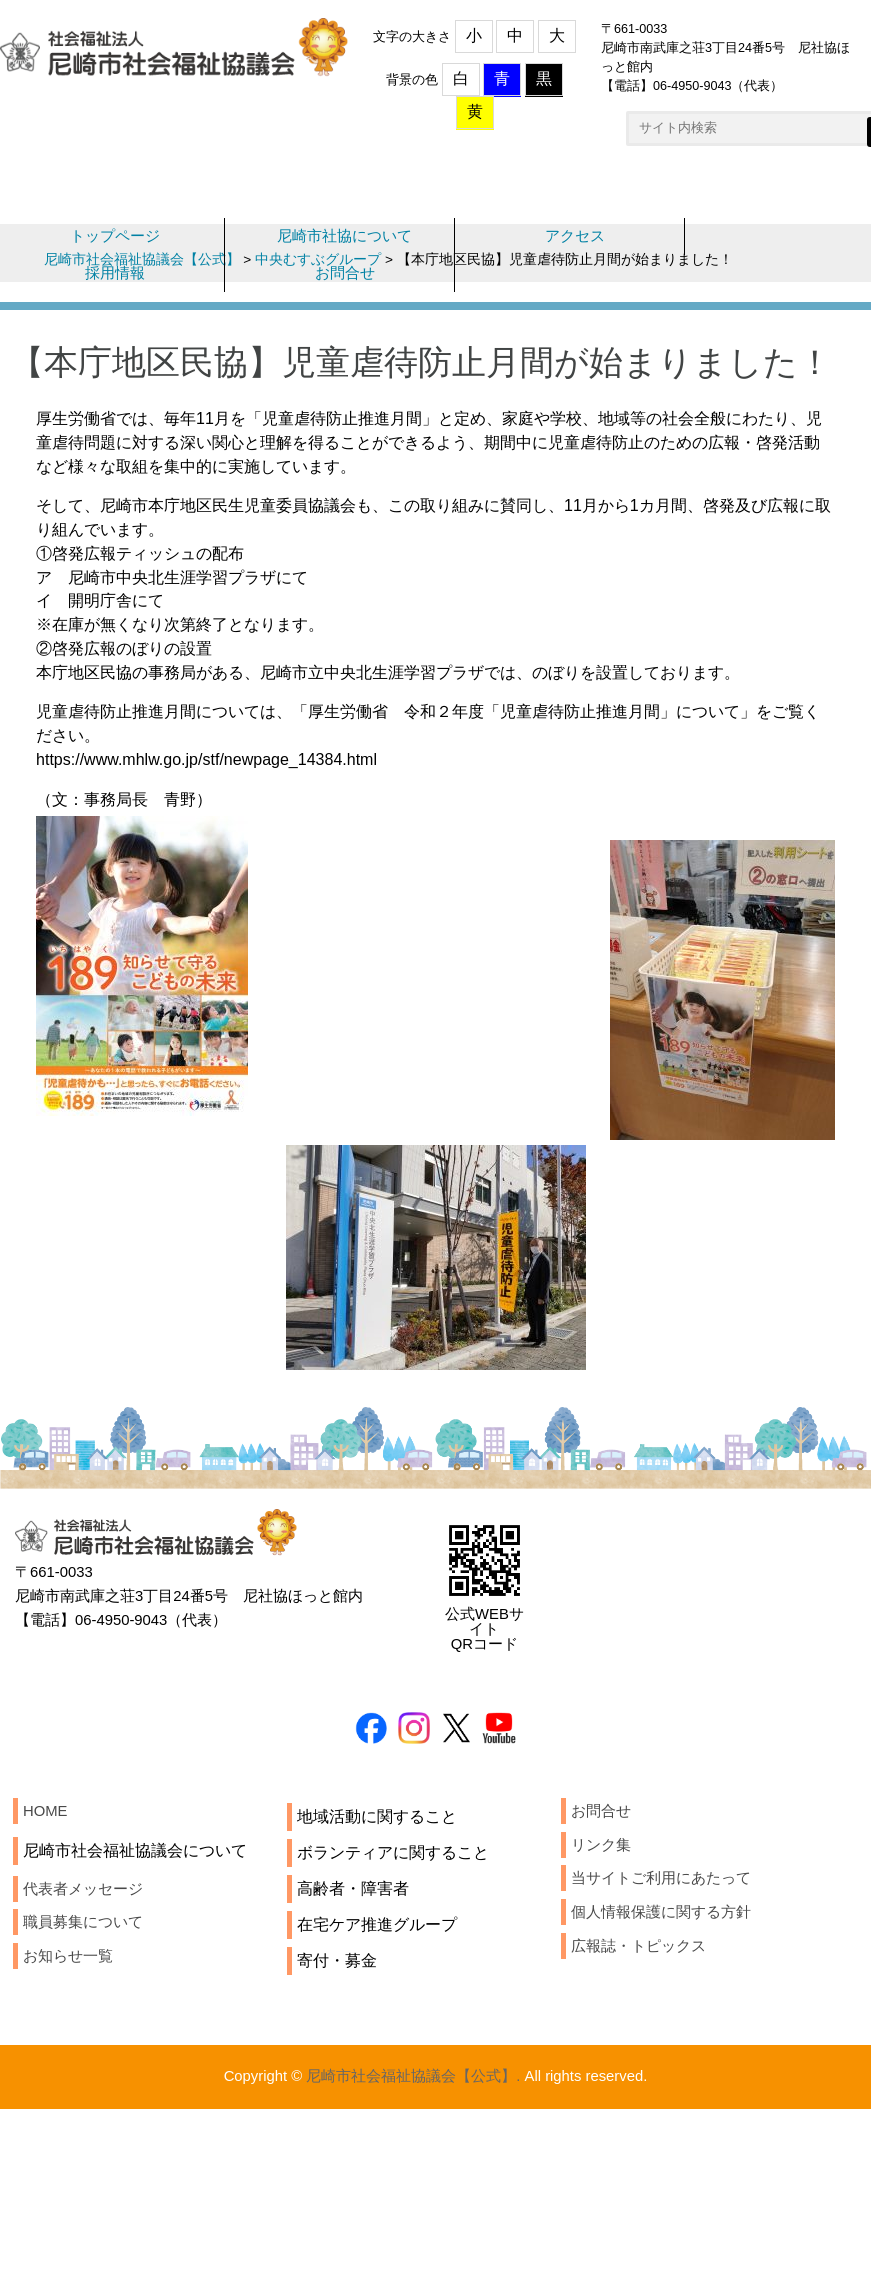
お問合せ (345, 289)
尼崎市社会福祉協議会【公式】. (411, 2193)
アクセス (575, 249)
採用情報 (115, 289)
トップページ (115, 249)
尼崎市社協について (345, 249)
